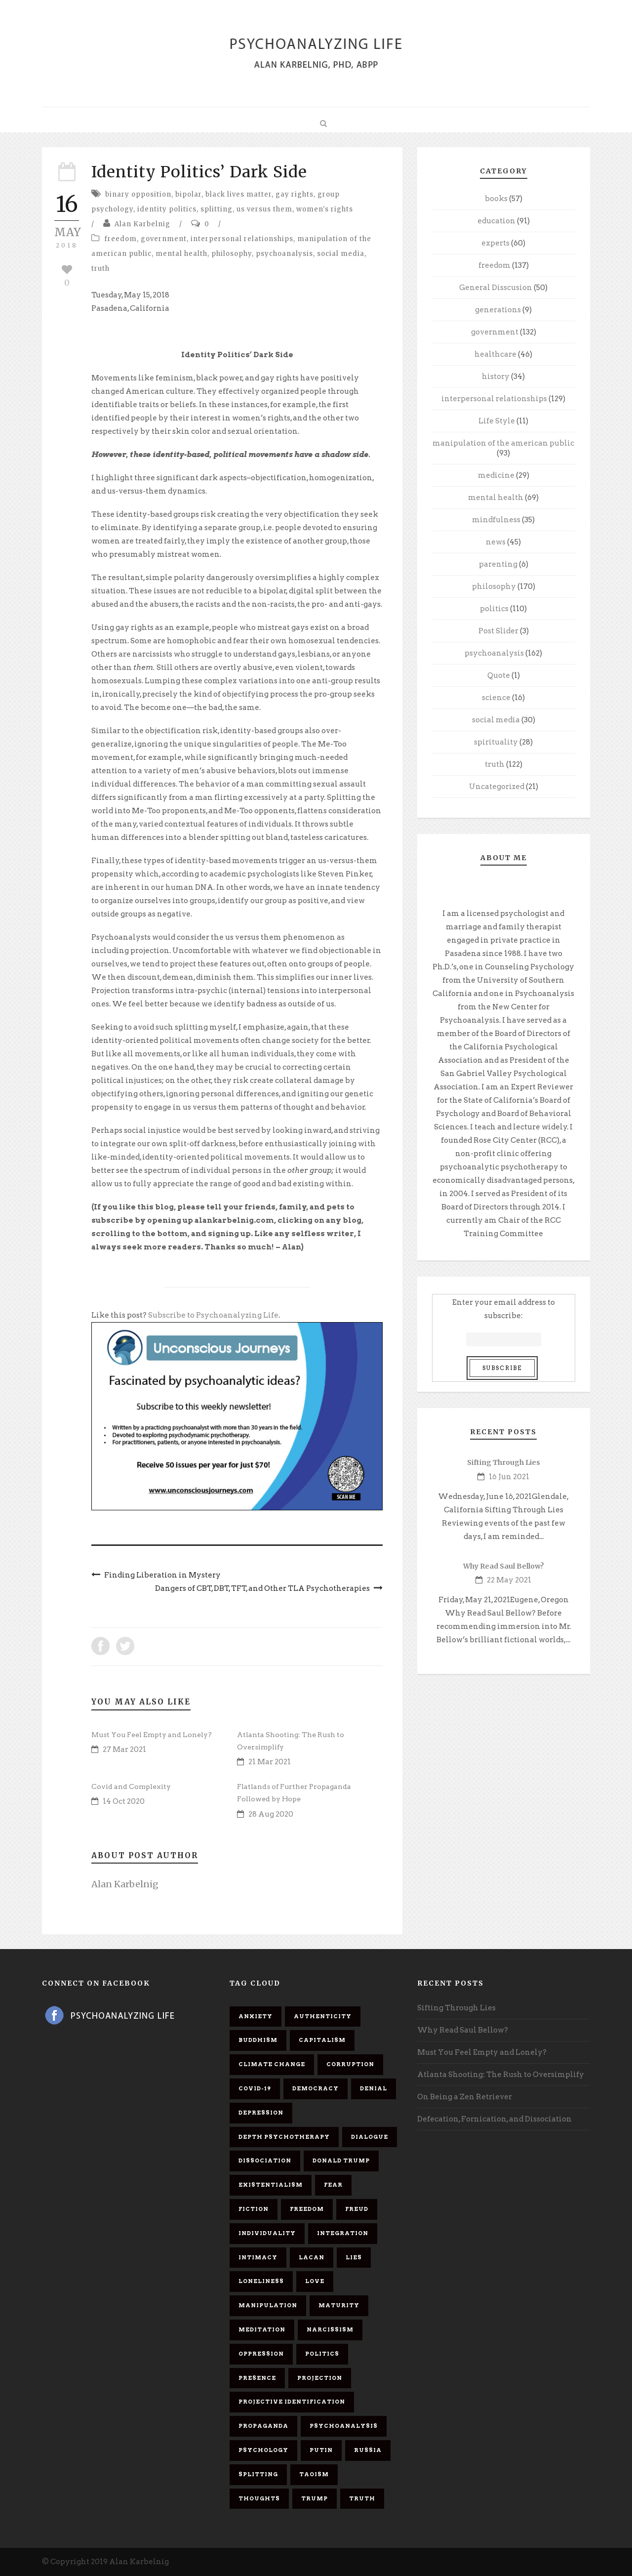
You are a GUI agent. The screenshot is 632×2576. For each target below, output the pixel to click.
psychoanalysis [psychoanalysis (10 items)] (344, 2425)
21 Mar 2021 (269, 1761)
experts (495, 243)
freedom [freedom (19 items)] (307, 2208)
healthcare (495, 354)
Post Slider (498, 630)
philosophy (231, 253)
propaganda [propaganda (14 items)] (263, 2425)
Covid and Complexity (131, 1786)
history (496, 376)
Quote (498, 675)
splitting (216, 209)
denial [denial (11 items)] (373, 2088)
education (496, 220)
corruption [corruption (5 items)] (350, 2064)
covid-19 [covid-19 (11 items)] (254, 2088)
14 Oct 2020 (124, 1801)
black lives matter (238, 194)
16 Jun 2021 (509, 1476)
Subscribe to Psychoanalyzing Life (213, 1315)
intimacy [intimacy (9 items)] (257, 2257)
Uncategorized (496, 786)
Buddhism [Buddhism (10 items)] (257, 2039)
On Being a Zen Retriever (464, 2096)
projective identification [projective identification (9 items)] (291, 2401)
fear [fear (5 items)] (333, 2184)
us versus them (264, 209)
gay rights (295, 194)
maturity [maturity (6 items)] (338, 2305)
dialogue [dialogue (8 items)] (369, 2136)
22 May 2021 (509, 1580)
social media (340, 253)
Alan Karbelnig (142, 224)
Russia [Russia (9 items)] (368, 2450)
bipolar (188, 194)
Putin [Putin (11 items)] (321, 2450)
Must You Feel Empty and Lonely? (151, 1735)
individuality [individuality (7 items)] (267, 2233)
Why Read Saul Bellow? (503, 1566)
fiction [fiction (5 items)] (253, 2208)
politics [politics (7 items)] (322, 2353)
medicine (496, 475)
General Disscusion (495, 287)
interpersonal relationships (242, 239)
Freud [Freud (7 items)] (356, 2208)
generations (498, 309)
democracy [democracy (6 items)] (315, 2088)
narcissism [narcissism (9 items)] (330, 2329)
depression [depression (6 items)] (260, 2112)
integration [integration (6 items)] (342, 2233)
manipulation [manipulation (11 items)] (267, 2305)
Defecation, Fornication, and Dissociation (494, 2119)
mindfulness (496, 519)
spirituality (496, 742)
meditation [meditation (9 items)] (261, 2329)
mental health (181, 253)
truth (100, 268)
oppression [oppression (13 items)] (261, 2353)
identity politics (167, 209)
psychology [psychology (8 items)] (263, 2450)
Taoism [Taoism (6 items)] (314, 2474)
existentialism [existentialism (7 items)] (270, 2184)
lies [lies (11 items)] (354, 2257)
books (496, 198)
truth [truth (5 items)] (362, 2498)
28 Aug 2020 (270, 1814)
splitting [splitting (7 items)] (258, 2474)
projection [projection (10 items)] (319, 2377)
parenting (498, 564)
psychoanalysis (284, 253)
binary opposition (138, 194)
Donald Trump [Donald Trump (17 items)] (341, 2160)
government (164, 239)
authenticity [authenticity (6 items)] (323, 2016)
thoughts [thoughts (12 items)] (259, 2498)
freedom (120, 239)
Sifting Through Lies (503, 1462)
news (496, 542)
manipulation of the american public (503, 443)
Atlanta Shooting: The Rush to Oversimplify (500, 2074)
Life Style (496, 420)
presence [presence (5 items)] (257, 2377)
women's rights (324, 209)
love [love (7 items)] (314, 2281)
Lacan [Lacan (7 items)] (311, 2257)
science (496, 697)
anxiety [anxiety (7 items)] (255, 2016)
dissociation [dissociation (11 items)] (264, 2160)
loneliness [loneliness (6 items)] (261, 2281)
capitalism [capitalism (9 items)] (322, 2039)
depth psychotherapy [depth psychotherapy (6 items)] (284, 2136)
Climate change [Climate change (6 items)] (271, 2064)
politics (494, 608)
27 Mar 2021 (124, 1749)
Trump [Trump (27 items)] (314, 2498)
